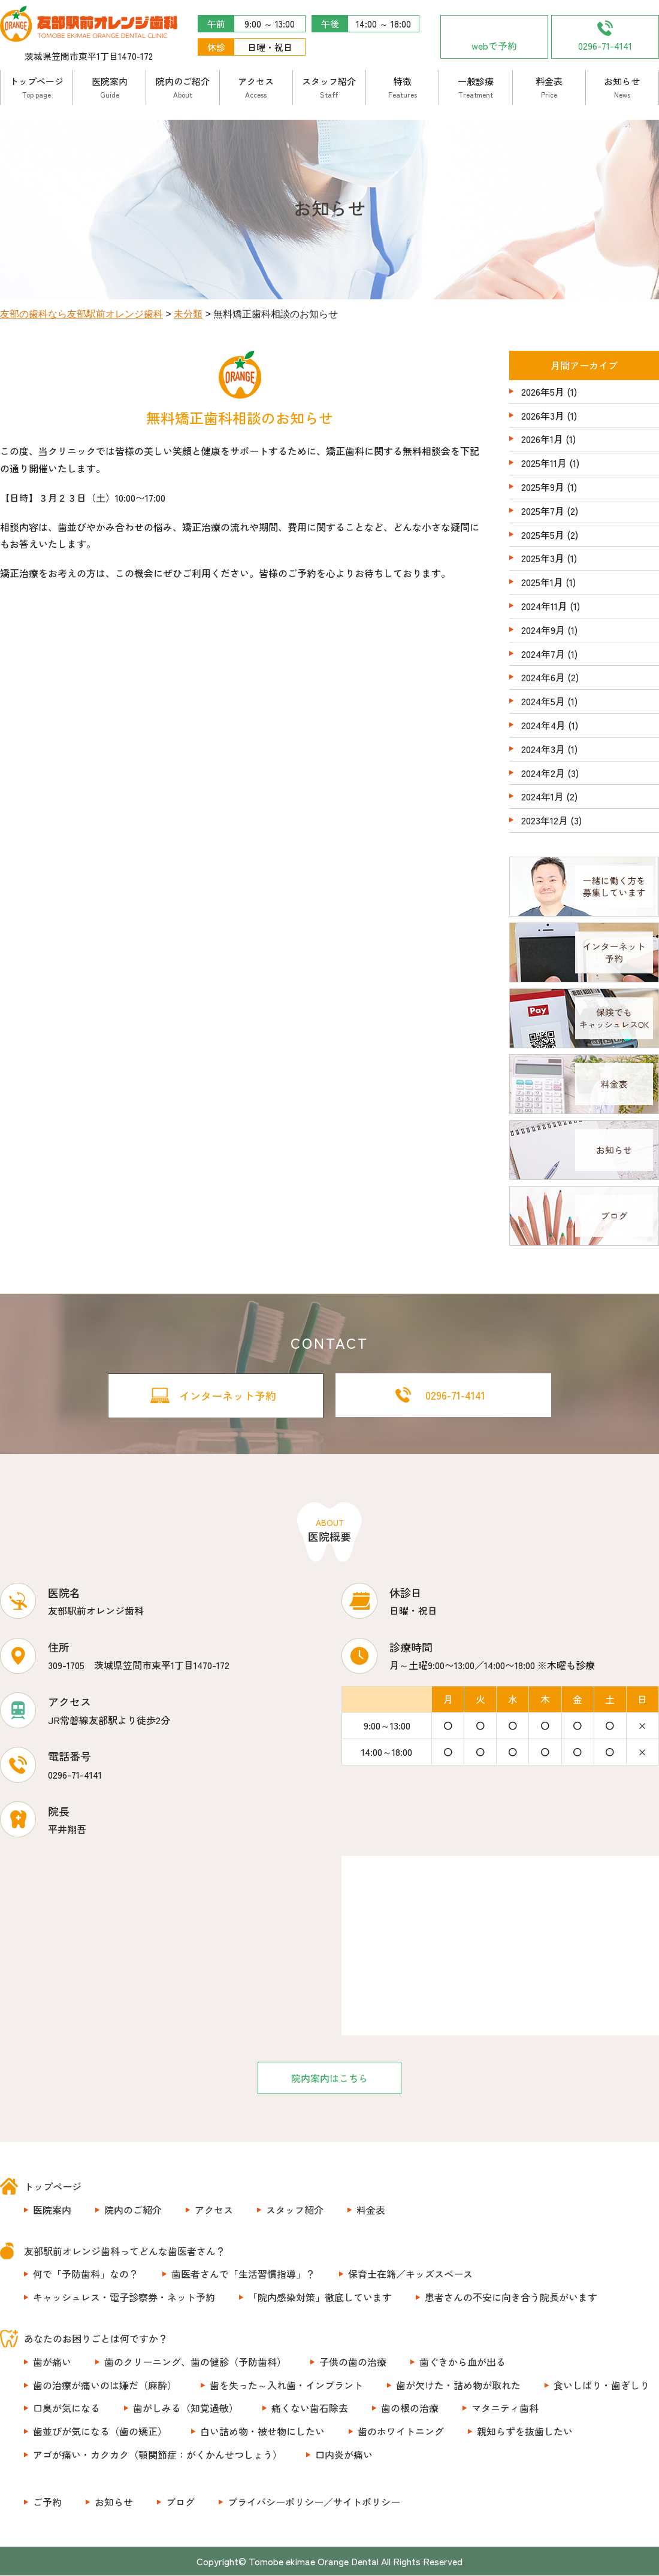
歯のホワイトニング (401, 2432)
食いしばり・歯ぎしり (601, 2385)
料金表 (549, 87)
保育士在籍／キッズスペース (410, 2274)
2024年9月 (543, 630)
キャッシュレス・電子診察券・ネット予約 (124, 2297)
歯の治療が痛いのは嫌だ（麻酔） (105, 2385)
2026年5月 (542, 391)
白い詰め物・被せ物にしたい (262, 2432)
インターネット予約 (227, 1395)
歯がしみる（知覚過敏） (185, 2408)
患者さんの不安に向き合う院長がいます (511, 2297)
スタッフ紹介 (329, 87)
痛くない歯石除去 (309, 2408)
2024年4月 (543, 725)
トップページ (37, 87)
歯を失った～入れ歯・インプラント (286, 2385)
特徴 (402, 87)
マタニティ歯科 (505, 2408)
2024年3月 (543, 749)
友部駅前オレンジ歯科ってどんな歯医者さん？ (124, 2251)
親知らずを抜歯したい (525, 2432)
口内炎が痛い (344, 2455)
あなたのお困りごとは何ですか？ (96, 2339)
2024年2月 (543, 773)
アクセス (256, 87)
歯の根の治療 (410, 2408)
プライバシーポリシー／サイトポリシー (314, 2502)
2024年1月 (542, 796)
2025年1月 (542, 582)
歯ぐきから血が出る (462, 2361)
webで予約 (494, 45)
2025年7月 (542, 510)
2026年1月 (542, 439)
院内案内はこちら (329, 2078)
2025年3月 (542, 558)
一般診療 (476, 87)
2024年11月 (544, 606)
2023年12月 (544, 820)
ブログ (180, 2502)
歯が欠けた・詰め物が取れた (458, 2385)
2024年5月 (543, 701)
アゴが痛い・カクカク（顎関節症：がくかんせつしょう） (157, 2455)
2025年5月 (542, 534)
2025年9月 (542, 487)
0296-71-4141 (605, 45)
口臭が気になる (66, 2408)
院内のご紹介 (183, 87)
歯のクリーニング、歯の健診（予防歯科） (195, 2361)
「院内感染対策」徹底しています (320, 2297)
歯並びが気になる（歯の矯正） (100, 2432)
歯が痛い (52, 2361)
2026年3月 (542, 415)
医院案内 (110, 87)
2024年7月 (543, 654)
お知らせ (622, 87)
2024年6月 (543, 677)
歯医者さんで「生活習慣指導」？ (243, 2274)
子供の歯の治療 (352, 2361)
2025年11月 (544, 463)
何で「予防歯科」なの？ (85, 2274)
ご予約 (47, 2502)
